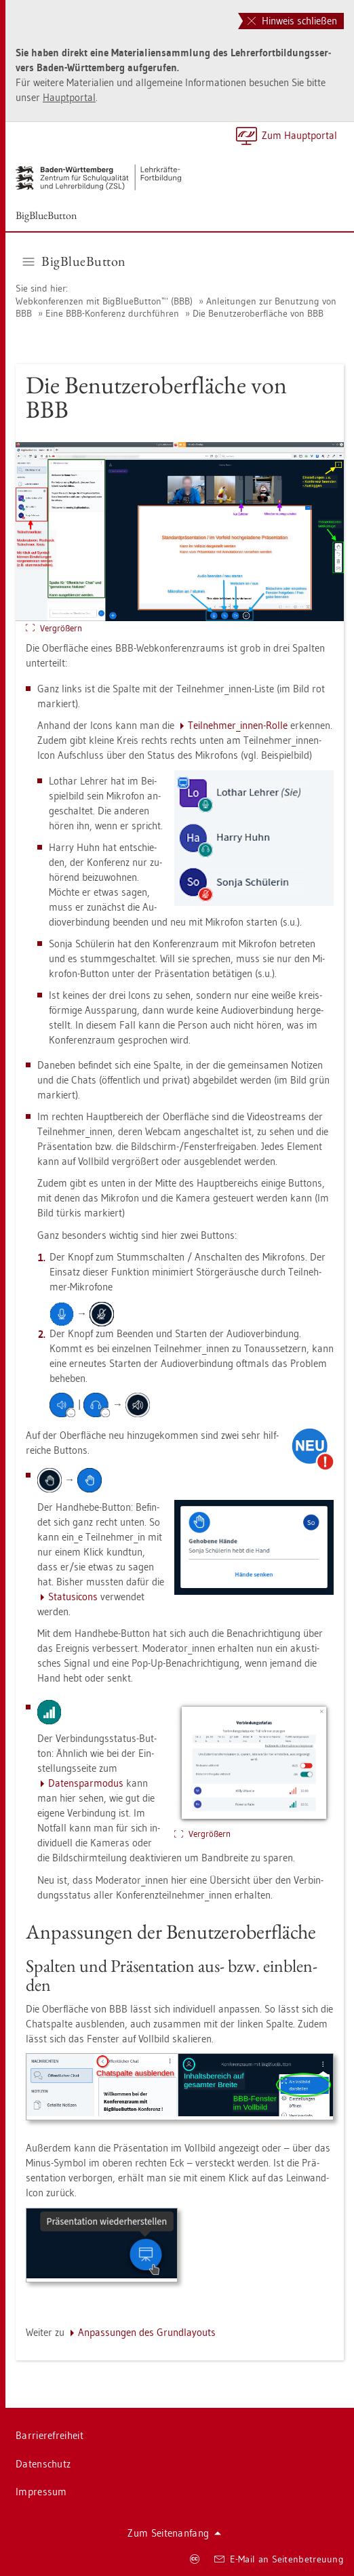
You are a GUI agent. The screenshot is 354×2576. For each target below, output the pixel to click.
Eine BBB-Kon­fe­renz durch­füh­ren (112, 313)
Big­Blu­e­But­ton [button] (74, 261)
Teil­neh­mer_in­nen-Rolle (238, 725)
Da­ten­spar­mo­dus (85, 1783)
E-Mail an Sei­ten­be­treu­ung (279, 2559)
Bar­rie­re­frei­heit (49, 2435)
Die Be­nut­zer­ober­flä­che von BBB (258, 313)
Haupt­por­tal (69, 97)
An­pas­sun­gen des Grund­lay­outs (147, 2332)
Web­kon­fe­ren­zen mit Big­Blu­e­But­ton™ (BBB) (104, 301)
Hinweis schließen (292, 20)
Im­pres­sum (41, 2491)
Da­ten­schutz (43, 2463)
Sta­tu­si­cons (73, 1596)
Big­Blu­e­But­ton (46, 215)
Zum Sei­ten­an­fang (174, 2533)
